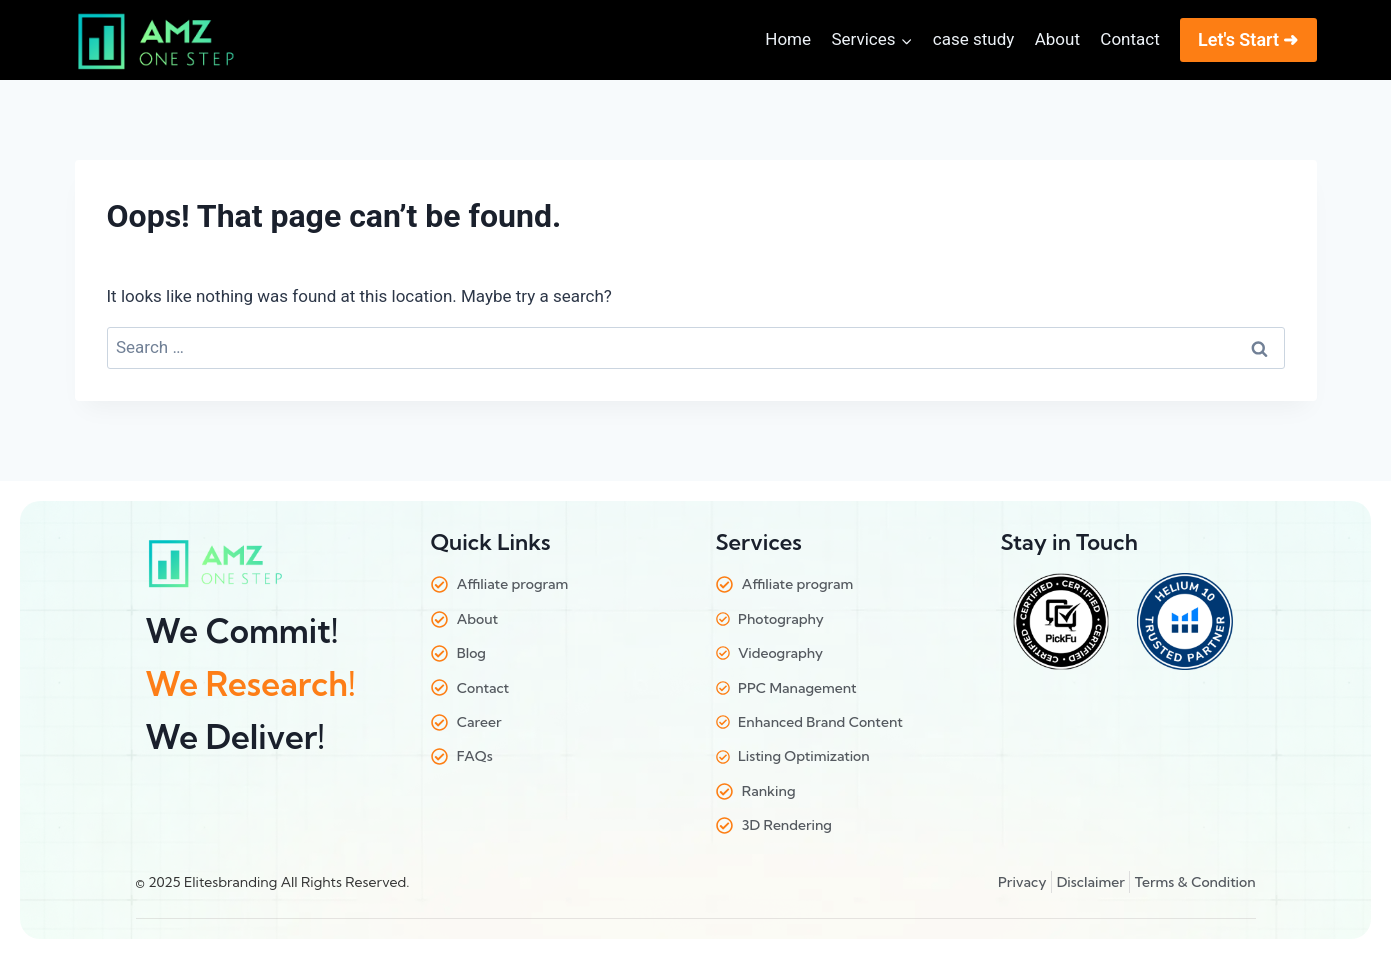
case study (974, 39)
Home (788, 39)
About (1057, 39)
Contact (1129, 39)
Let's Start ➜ (1248, 39)
